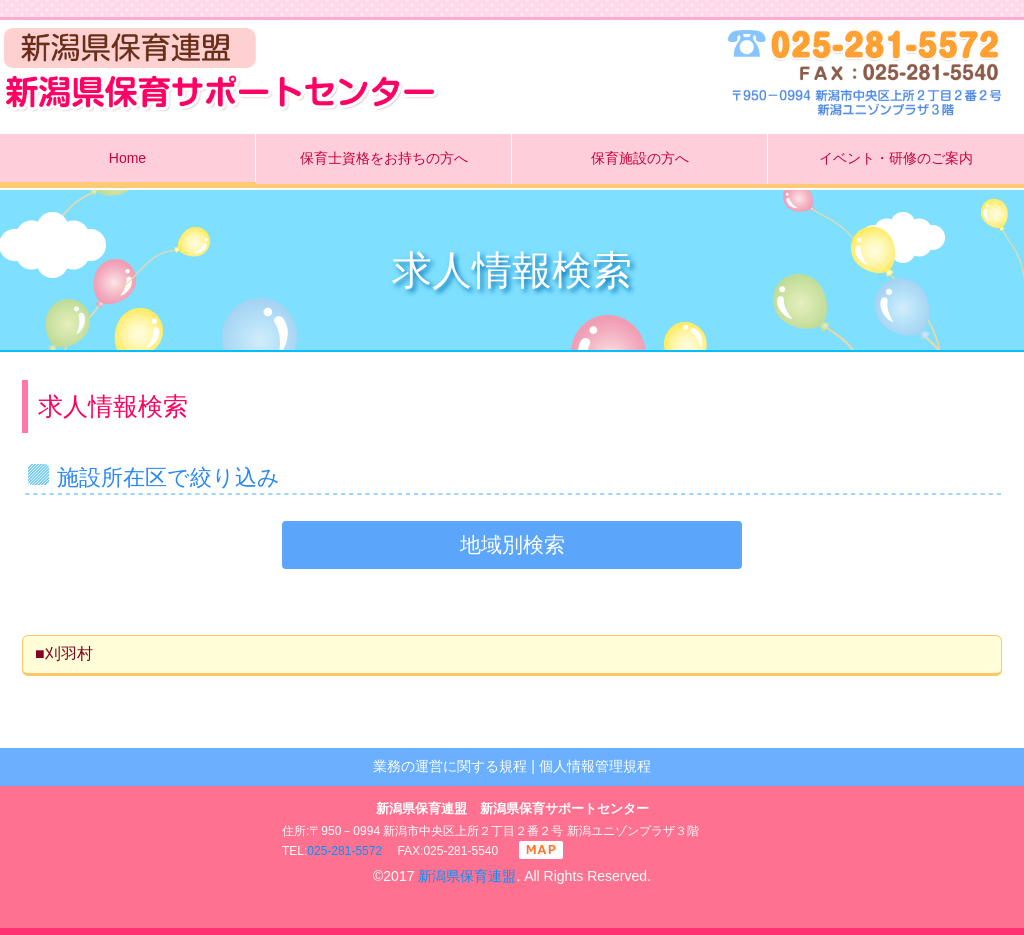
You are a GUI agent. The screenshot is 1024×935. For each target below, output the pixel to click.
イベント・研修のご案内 (896, 158)
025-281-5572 (344, 851)
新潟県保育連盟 (467, 876)
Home (127, 158)
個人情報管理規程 (595, 766)
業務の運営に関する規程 (450, 766)
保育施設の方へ (640, 158)
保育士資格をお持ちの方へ (384, 158)
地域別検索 (512, 544)
